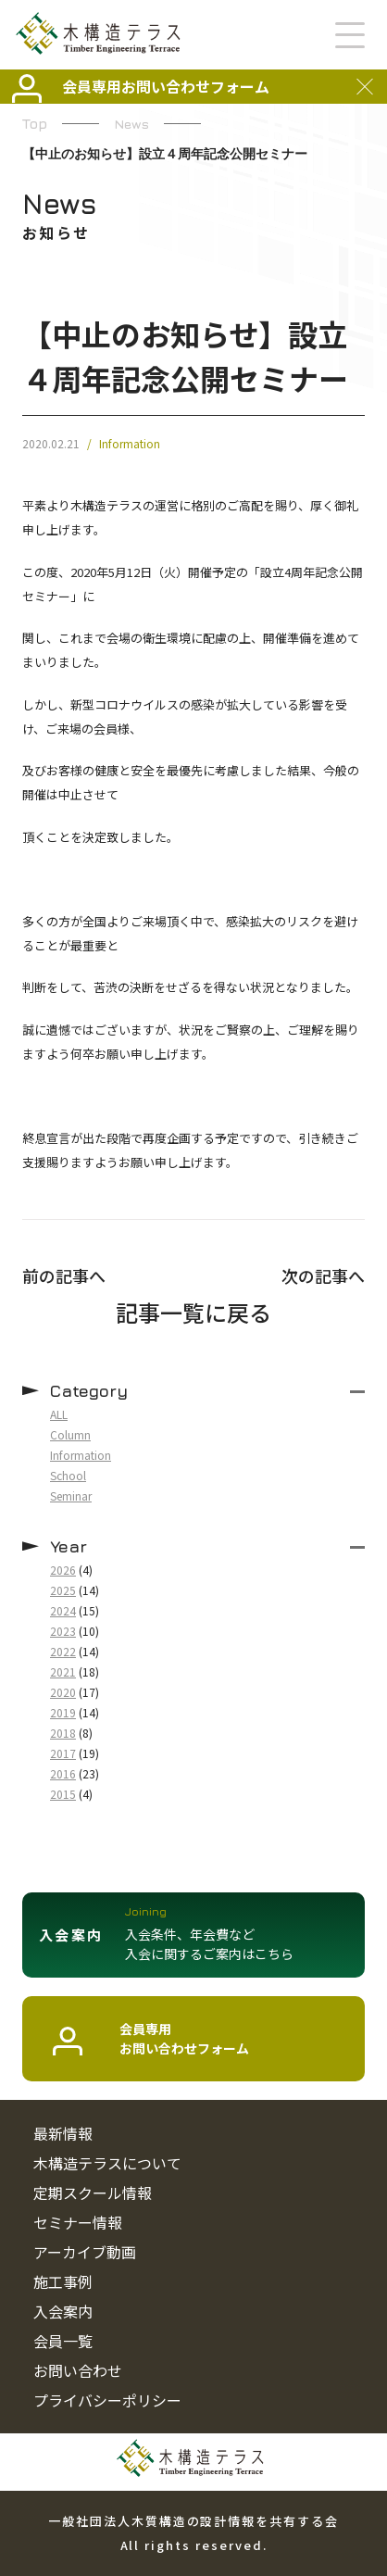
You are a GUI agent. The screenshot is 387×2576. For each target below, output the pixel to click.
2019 (63, 1712)
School (68, 1475)
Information (129, 443)
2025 (63, 1590)
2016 (63, 1773)
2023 (63, 1631)
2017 (63, 1753)
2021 (63, 1671)
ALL (59, 1414)
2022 (63, 1651)
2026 (63, 1569)
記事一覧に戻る (193, 1312)
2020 (63, 1692)
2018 (63, 1732)
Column (70, 1434)
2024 (63, 1610)
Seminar (71, 1495)
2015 (63, 1794)
